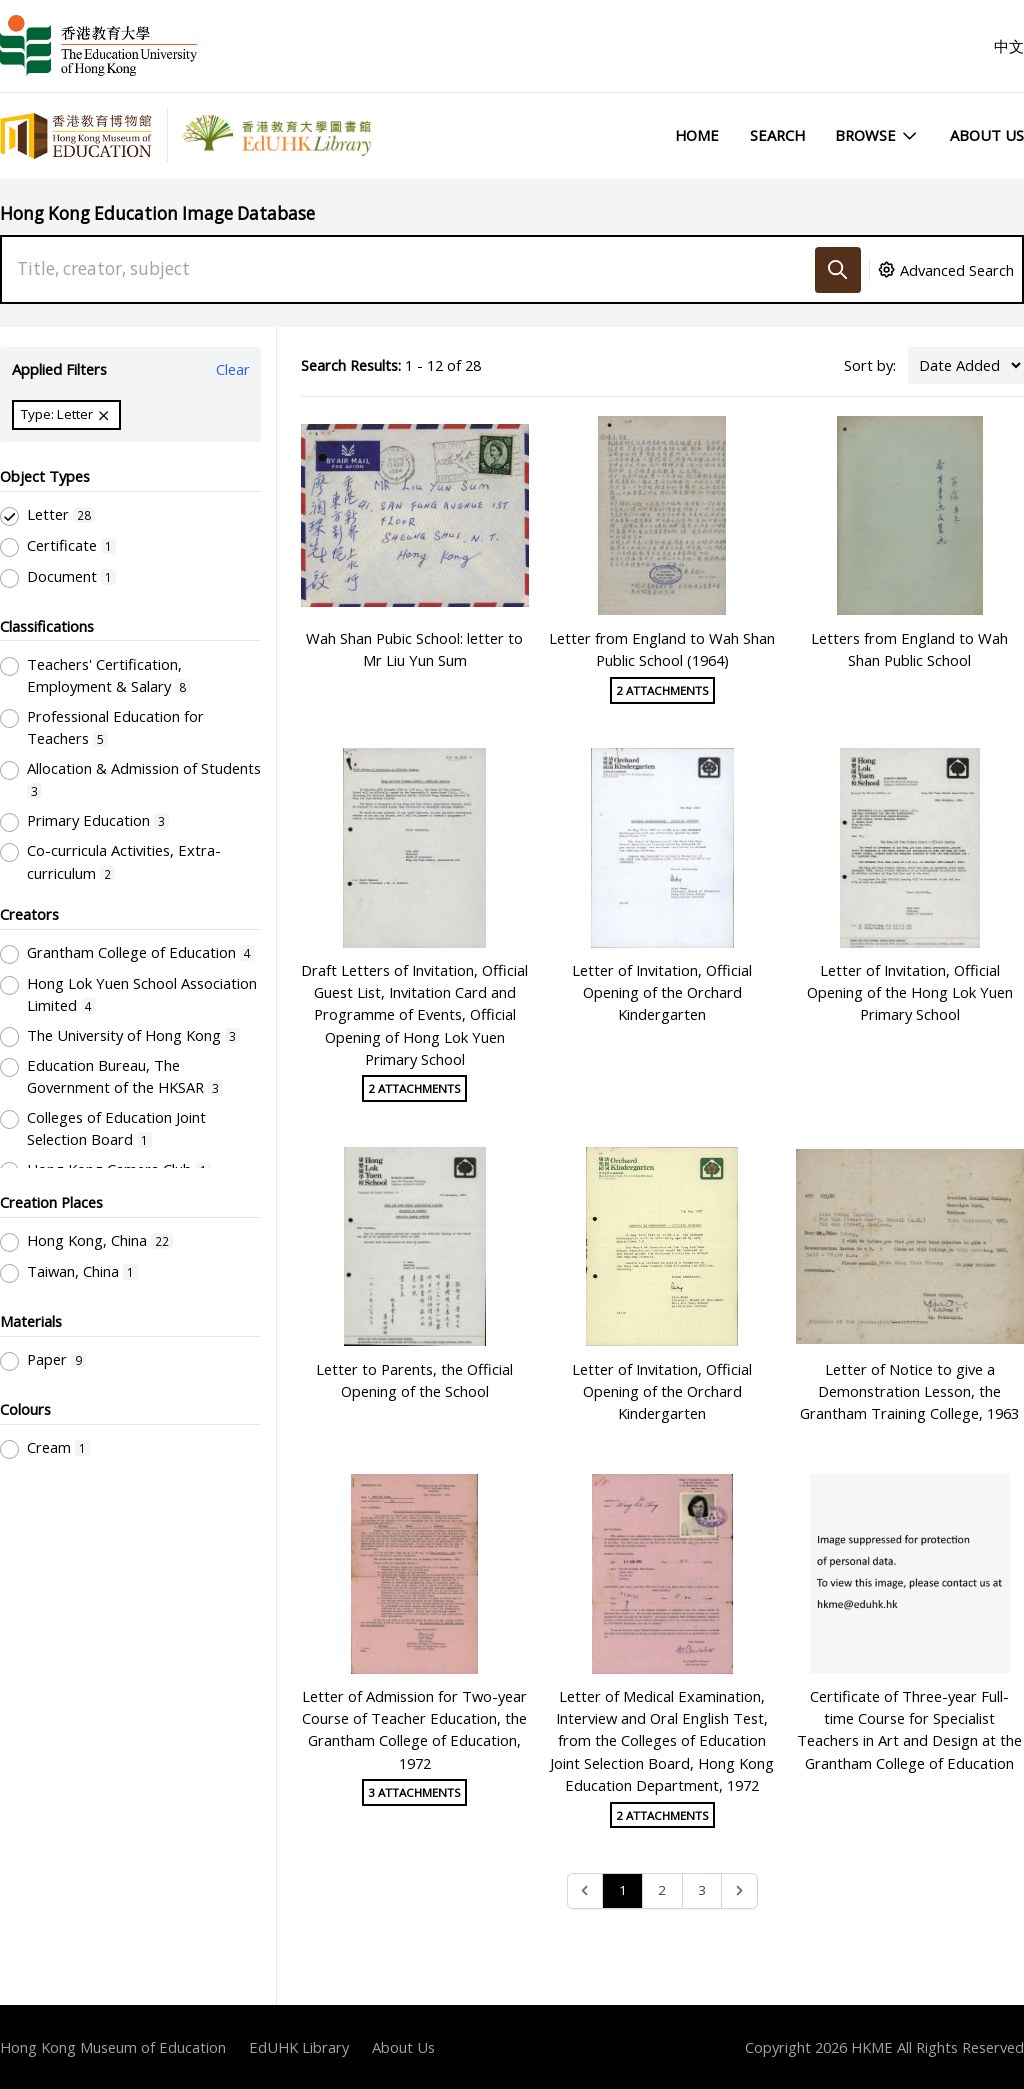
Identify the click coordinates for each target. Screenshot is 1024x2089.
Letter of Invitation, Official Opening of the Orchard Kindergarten (662, 992)
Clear (233, 369)
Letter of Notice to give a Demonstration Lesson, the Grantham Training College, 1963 (909, 1391)
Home (697, 135)
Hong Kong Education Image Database (157, 213)
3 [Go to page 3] (702, 1890)
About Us (987, 135)
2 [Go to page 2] (662, 1890)
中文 (1009, 46)
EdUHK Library (299, 2047)
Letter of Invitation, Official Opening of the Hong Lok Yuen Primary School (910, 992)
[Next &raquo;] (739, 1891)
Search (777, 135)
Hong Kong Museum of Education (113, 2047)
